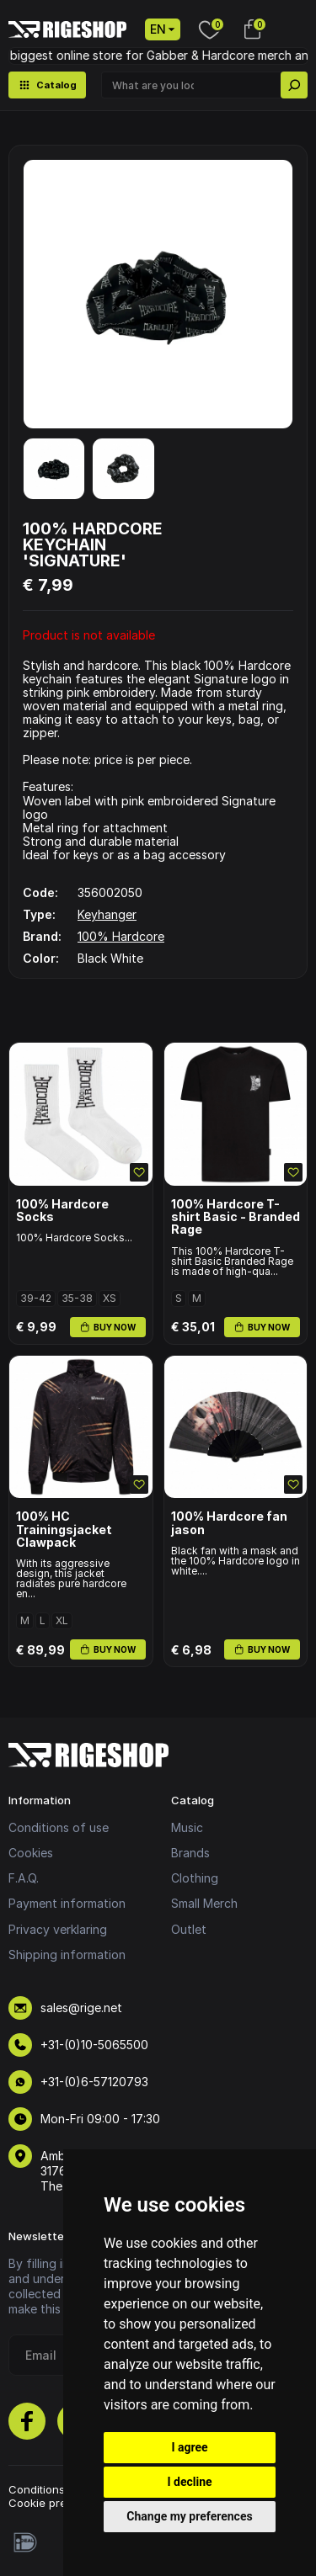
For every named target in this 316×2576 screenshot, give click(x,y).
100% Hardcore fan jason (229, 1523)
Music (187, 1827)
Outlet (188, 1929)
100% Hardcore (121, 936)
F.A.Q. (23, 1878)
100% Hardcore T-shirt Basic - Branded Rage (235, 1217)
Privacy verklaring (57, 1929)
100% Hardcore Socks (62, 1211)
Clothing (194, 1878)
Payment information (67, 1903)
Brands (190, 1853)
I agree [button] (189, 2447)
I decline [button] (189, 2481)
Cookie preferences (61, 2503)
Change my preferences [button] (189, 2516)
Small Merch (204, 1903)
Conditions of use (58, 1827)
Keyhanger (107, 914)
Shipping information (67, 1954)
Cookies (30, 1853)
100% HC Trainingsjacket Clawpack (64, 1529)
